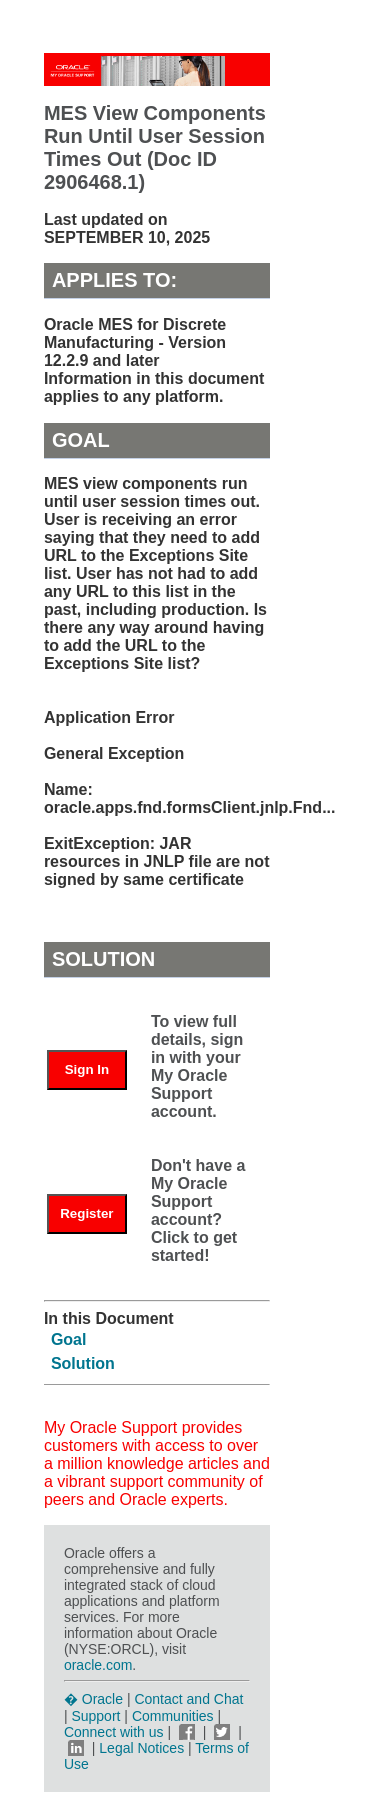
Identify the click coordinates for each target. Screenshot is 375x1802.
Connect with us (116, 1732)
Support (95, 1716)
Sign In (87, 1069)
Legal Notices (141, 1748)
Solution (83, 1363)
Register (86, 1213)
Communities (173, 1716)
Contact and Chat (188, 1699)
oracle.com (98, 1665)
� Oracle (93, 1699)
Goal (69, 1339)
